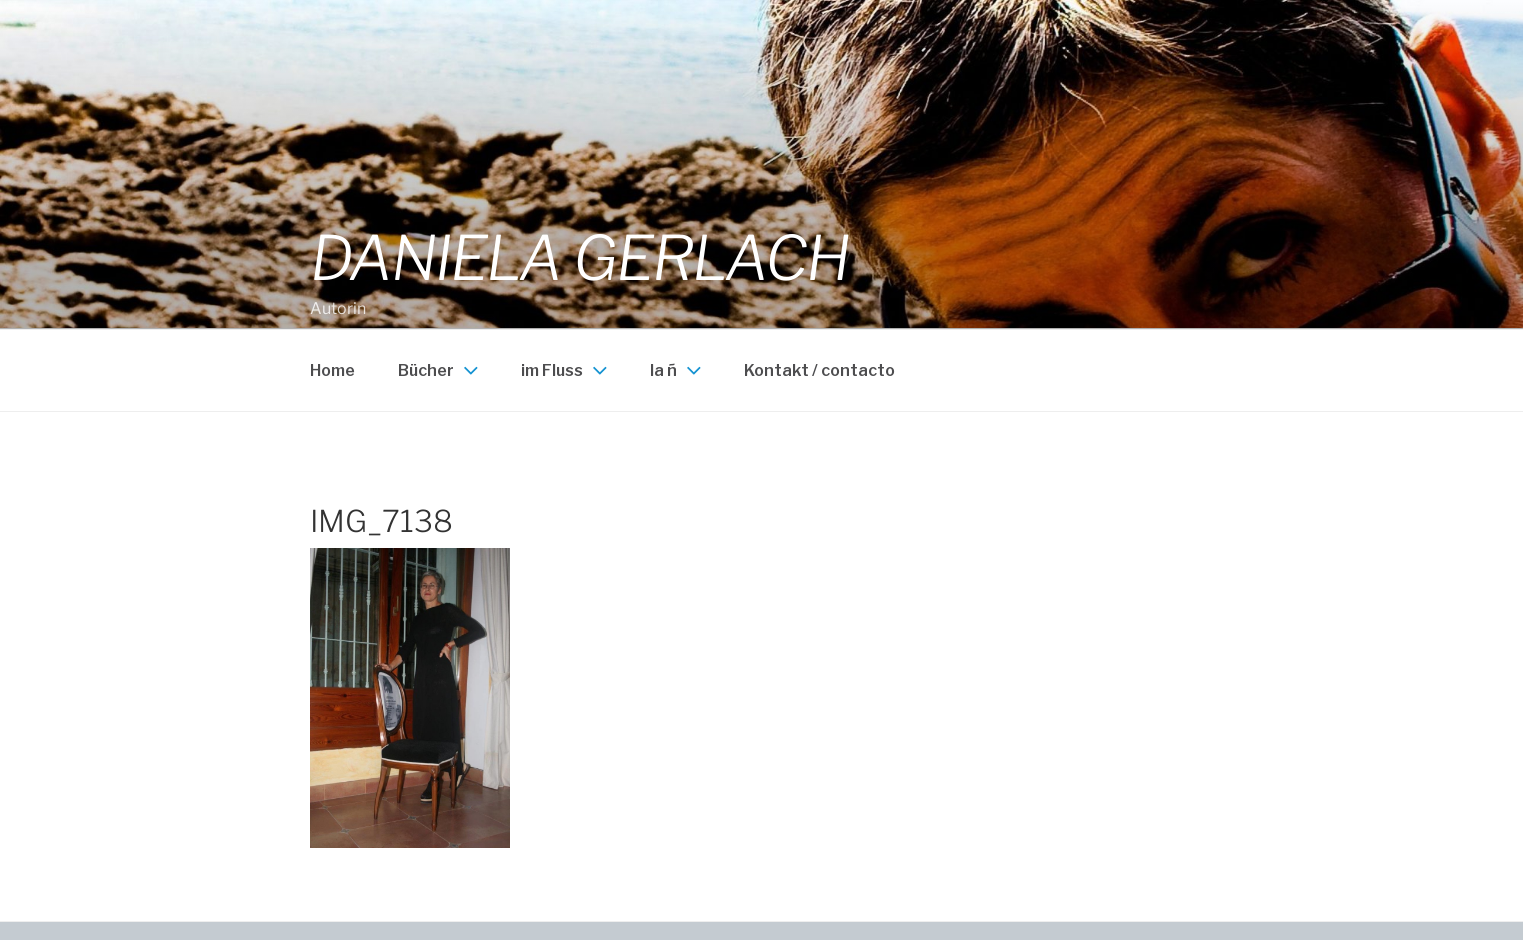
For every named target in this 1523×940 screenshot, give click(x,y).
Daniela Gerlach (579, 258)
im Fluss (566, 370)
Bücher (440, 370)
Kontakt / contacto (819, 370)
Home (332, 370)
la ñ (678, 370)
